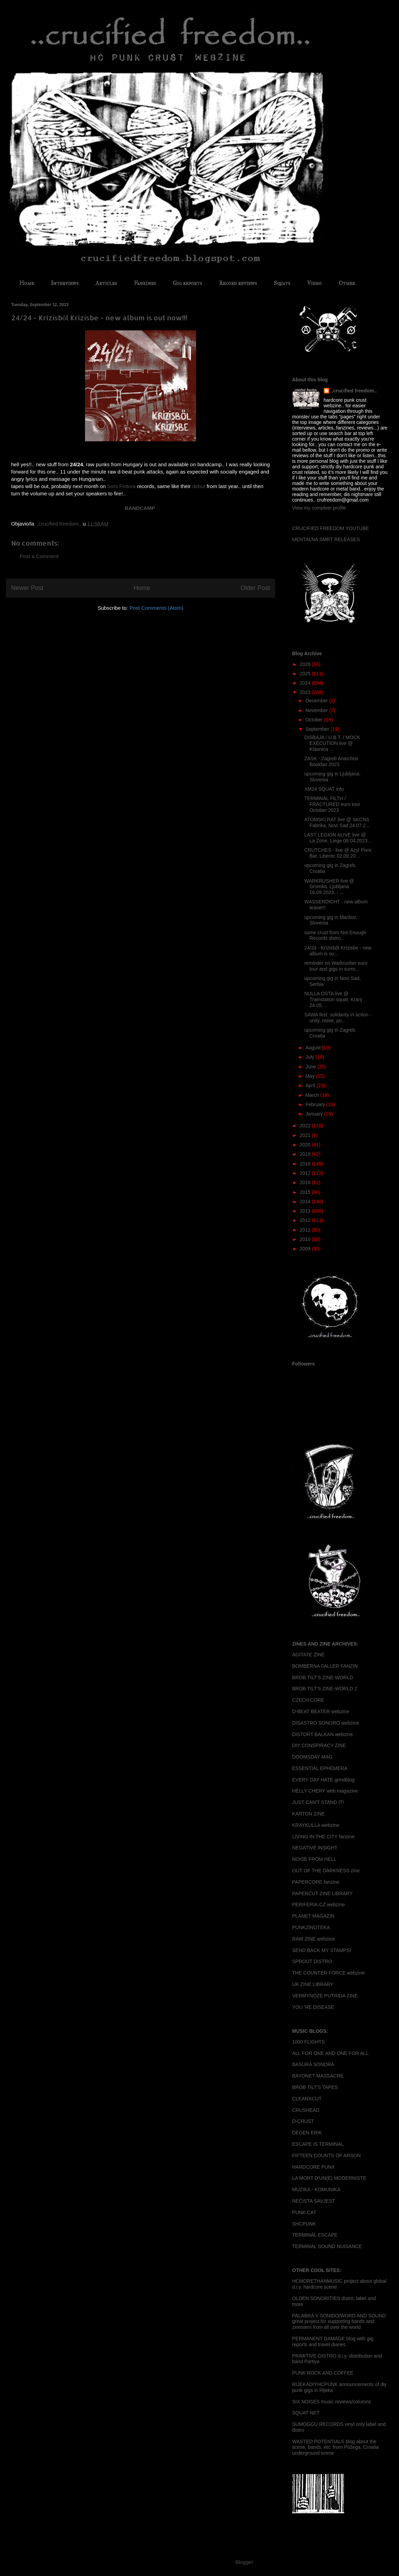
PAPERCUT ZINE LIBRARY (322, 1893)
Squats (282, 283)
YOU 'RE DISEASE (313, 2007)
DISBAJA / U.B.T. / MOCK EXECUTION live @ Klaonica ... (332, 743)
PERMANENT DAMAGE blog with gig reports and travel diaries (332, 2341)
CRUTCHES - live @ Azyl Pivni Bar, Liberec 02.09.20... (337, 853)
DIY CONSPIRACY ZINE (319, 1745)
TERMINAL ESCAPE (315, 2235)
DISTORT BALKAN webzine (322, 1734)
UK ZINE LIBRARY (312, 1984)
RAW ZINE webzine (313, 1939)
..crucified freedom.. (354, 390)
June (311, 1066)
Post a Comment (39, 556)
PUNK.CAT (304, 2212)
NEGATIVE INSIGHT (314, 1847)
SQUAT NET (306, 2412)
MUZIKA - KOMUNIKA (316, 2189)
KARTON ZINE (308, 1813)
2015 (306, 1192)
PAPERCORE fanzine (315, 1882)
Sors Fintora (121, 486)
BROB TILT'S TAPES (315, 2087)
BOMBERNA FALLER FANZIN (325, 1666)
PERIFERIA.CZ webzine (318, 1904)
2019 (306, 1154)
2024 (306, 683)
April (310, 1085)
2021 (306, 1135)
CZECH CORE (308, 1700)
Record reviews (238, 283)
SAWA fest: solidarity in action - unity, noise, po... (337, 1017)
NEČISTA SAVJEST (313, 2201)
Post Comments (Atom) (156, 608)
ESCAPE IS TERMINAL (317, 2144)
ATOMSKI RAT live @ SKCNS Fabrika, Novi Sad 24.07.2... (337, 822)
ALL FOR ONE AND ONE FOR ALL (330, 2053)
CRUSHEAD (306, 2110)
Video (314, 283)
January (314, 1114)
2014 (306, 1201)
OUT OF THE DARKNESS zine (326, 1870)
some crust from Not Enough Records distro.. (335, 935)
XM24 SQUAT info (324, 789)
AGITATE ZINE (308, 1654)
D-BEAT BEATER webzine (320, 1711)
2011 (306, 1230)
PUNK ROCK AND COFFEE (323, 2373)
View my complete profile (319, 508)
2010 (306, 1239)
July (310, 1057)
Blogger (244, 2562)
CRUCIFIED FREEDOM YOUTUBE (330, 528)
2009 (306, 1248)
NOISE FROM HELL (314, 1859)
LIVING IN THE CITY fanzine (323, 1836)
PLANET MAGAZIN (313, 1916)
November (317, 710)
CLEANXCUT (307, 2098)
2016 (306, 1182)
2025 (306, 673)
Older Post (255, 587)
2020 (306, 1144)
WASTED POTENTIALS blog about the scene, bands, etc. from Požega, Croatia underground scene (335, 2447)
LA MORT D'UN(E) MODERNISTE (329, 2178)
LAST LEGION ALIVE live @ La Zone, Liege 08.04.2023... (338, 837)
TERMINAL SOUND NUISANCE (327, 2246)
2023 (306, 692)
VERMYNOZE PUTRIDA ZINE (325, 1995)
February (315, 1104)
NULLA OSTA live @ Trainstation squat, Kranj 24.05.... (333, 999)
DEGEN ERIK (307, 2132)
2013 (306, 1211)
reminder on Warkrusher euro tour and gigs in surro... (335, 966)
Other (347, 283)
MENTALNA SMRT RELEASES (326, 539)
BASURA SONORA (313, 2064)
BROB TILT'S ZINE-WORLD (322, 1677)
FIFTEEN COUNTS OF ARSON (326, 2155)
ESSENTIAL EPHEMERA (319, 1768)
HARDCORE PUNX (313, 2167)
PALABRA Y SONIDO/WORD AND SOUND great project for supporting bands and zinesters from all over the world (339, 2321)
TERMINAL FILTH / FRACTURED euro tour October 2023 (332, 804)
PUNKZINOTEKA (311, 1927)
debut (198, 486)
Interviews (64, 283)
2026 (306, 664)
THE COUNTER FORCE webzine (328, 1973)
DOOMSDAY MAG (312, 1757)
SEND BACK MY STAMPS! (321, 1950)
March (312, 1095)
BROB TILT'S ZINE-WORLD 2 (324, 1688)
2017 (306, 1173)
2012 (306, 1220)
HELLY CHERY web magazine (325, 1791)
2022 (306, 1125)
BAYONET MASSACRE (317, 2076)
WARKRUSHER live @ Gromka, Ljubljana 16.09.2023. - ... (329, 886)
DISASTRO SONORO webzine (325, 1723)
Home (26, 283)
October (314, 719)
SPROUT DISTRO (312, 1961)
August (313, 1047)
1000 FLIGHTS (308, 2042)
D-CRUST (303, 2121)
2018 (306, 1163)
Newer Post (27, 587)
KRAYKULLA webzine (315, 1825)
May (310, 1076)
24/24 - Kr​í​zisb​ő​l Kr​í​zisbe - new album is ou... (338, 950)
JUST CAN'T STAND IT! (318, 1802)
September (317, 729)
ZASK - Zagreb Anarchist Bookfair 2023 (331, 761)
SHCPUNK (304, 2224)
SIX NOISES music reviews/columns (331, 2401)
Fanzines (145, 283)
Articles (106, 283)
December (317, 700)
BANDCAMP (140, 508)
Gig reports (187, 283)
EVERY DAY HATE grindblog (323, 1780)
